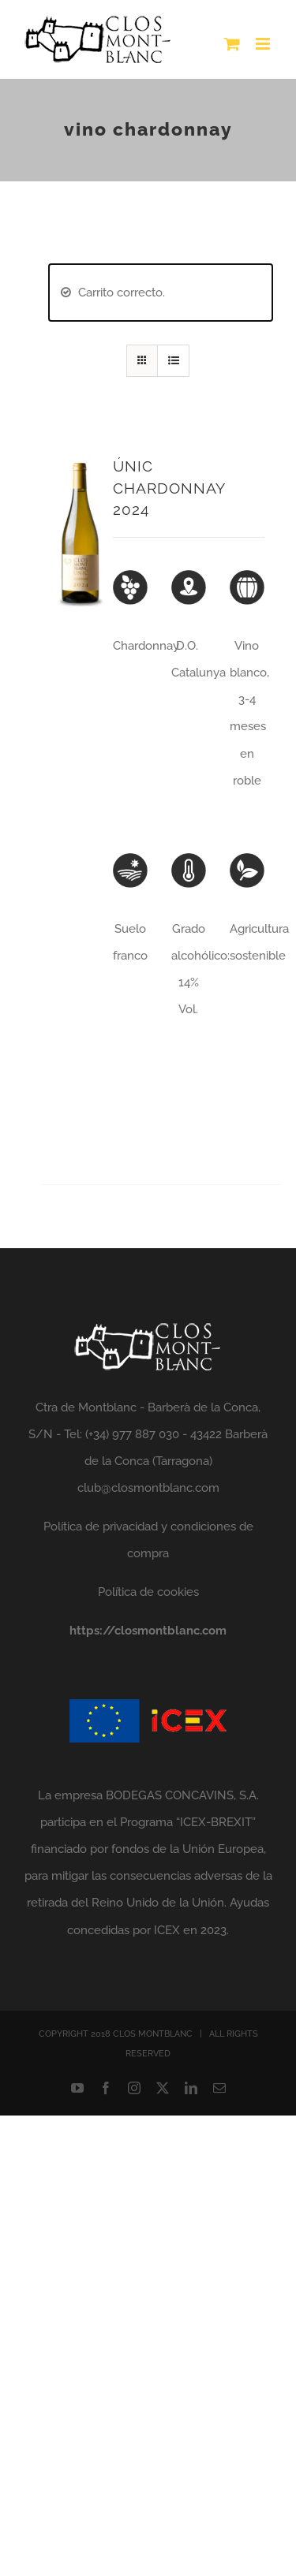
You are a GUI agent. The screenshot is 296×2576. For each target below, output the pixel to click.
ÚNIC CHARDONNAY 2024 (169, 487)
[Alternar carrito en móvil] (232, 43)
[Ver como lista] (173, 360)
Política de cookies (148, 1592)
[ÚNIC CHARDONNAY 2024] (81, 469)
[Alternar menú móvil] (264, 43)
